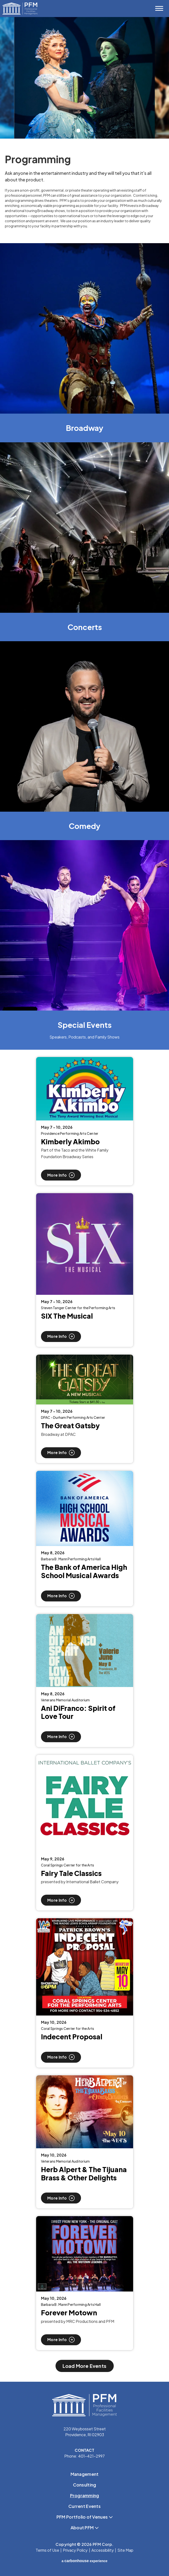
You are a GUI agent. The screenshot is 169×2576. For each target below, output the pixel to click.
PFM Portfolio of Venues (82, 2517)
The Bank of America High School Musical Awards (84, 1571)
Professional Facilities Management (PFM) (20, 8)
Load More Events (85, 2366)
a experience (84, 2561)
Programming (84, 2495)
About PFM (82, 2527)
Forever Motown (69, 2312)
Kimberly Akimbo (70, 1141)
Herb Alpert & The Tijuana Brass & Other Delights (84, 2173)
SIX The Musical (67, 1316)
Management (85, 2474)
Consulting (84, 2484)
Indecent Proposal (71, 2036)
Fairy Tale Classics (71, 1873)
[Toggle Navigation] (159, 8)
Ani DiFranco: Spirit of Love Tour (78, 1712)
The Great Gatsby (70, 1425)
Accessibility (102, 2550)
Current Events (84, 2506)
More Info (57, 1175)
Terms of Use (47, 2550)
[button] (78, 131)
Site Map (125, 2550)
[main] (84, 1194)
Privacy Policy (75, 2550)
